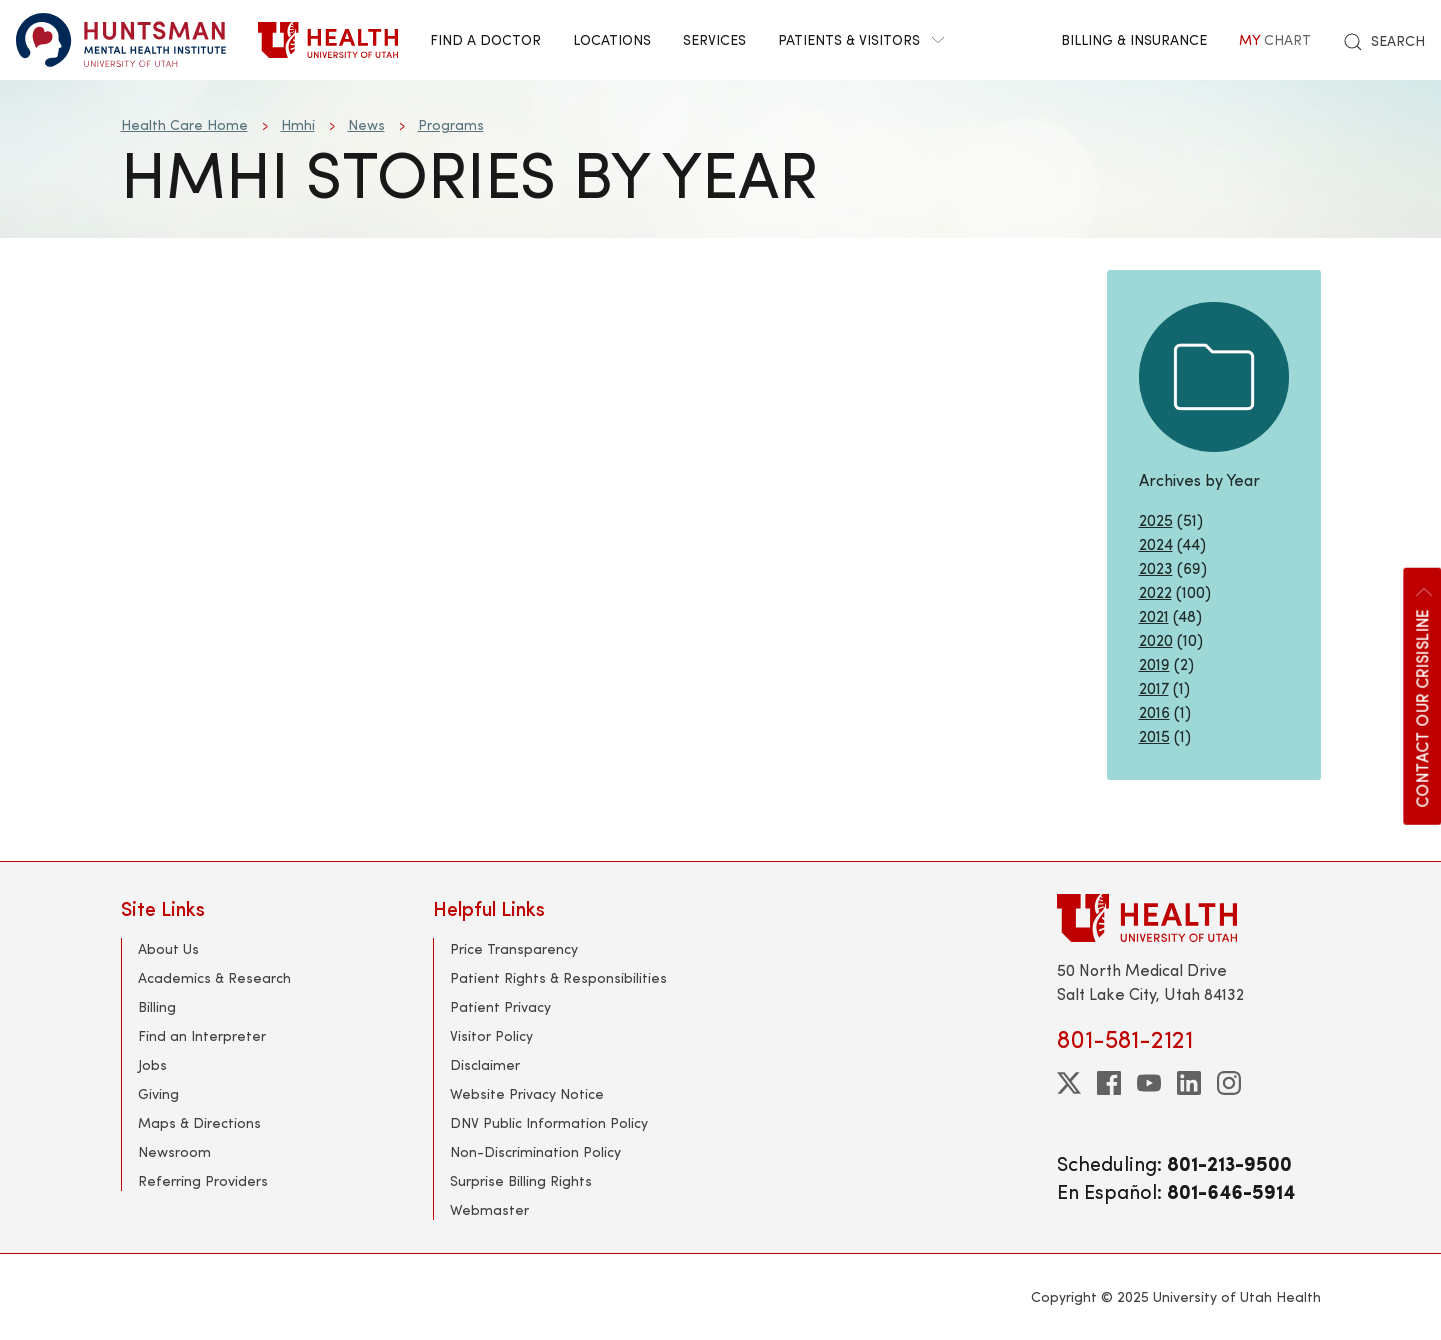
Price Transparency (514, 948)
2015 (1154, 735)
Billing (157, 1006)
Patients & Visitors (861, 39)
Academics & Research (214, 977)
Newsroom (174, 1151)
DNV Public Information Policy (549, 1122)
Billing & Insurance (1134, 39)
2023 (1156, 567)
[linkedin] (1189, 1083)
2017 (1154, 687)
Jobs (152, 1064)
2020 (1156, 639)
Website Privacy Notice (527, 1093)
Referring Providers (203, 1180)
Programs (451, 124)
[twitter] (1069, 1083)
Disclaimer (485, 1064)
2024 (1156, 543)
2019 (1154, 663)
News (366, 124)
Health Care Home (184, 124)
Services (714, 39)
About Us (168, 948)
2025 (1156, 519)
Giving (158, 1093)
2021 (1154, 615)
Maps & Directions (199, 1122)
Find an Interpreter (202, 1035)
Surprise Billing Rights (521, 1180)
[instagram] (1229, 1083)
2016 (1154, 711)
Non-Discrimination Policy (535, 1151)
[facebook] (1109, 1083)
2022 (1155, 591)
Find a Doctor (485, 39)
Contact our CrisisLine (1421, 695)
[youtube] (1149, 1083)
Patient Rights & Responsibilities (558, 977)
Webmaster (489, 1209)
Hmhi (298, 124)
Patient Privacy (500, 1006)
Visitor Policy (491, 1035)
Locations (612, 39)
